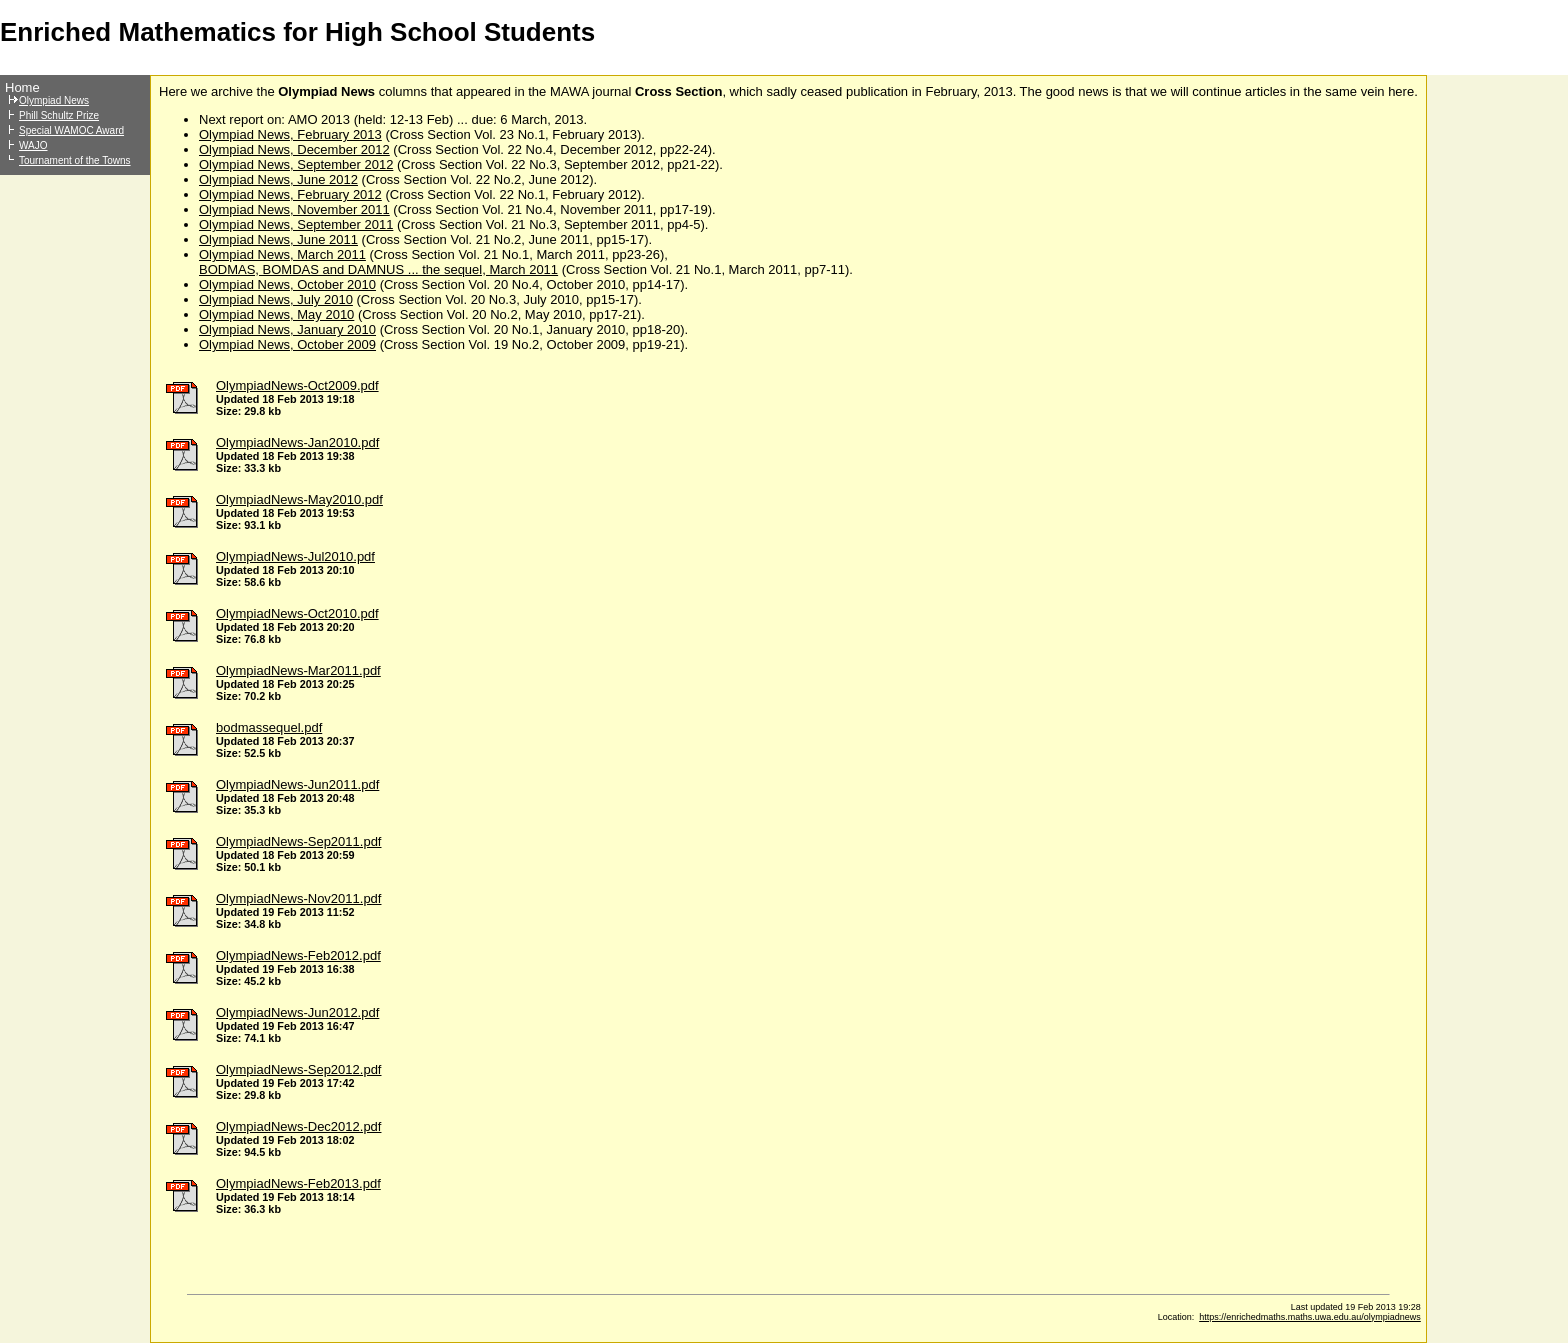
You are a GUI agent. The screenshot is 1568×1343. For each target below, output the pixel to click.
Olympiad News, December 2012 (294, 149)
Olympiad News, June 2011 (278, 239)
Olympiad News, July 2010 (276, 299)
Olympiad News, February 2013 (290, 134)
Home (22, 87)
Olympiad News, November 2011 (294, 209)
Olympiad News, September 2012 (296, 164)
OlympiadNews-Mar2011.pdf (298, 670)
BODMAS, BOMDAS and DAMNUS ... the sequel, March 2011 (378, 269)
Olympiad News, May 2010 (276, 314)
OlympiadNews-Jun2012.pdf (297, 1012)
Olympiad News (54, 100)
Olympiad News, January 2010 (287, 329)
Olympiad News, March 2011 (282, 254)
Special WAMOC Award (71, 130)
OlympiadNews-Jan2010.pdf (297, 442)
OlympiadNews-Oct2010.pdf (297, 613)
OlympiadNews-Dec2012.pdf (298, 1126)
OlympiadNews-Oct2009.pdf (297, 385)
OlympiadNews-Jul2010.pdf (295, 556)
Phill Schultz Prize (59, 115)
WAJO (33, 145)
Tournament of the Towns (75, 160)
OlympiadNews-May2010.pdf (299, 499)
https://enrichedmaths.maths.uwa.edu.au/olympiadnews (1310, 1317)
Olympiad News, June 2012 (278, 179)
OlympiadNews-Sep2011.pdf (298, 841)
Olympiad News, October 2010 (287, 284)
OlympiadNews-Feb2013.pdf (298, 1183)
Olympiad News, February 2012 (290, 194)
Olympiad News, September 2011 (296, 224)
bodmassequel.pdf (269, 727)
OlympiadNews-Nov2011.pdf (298, 898)
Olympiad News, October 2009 (287, 344)
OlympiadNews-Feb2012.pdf (298, 955)
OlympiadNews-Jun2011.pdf (297, 784)
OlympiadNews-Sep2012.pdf (298, 1069)
